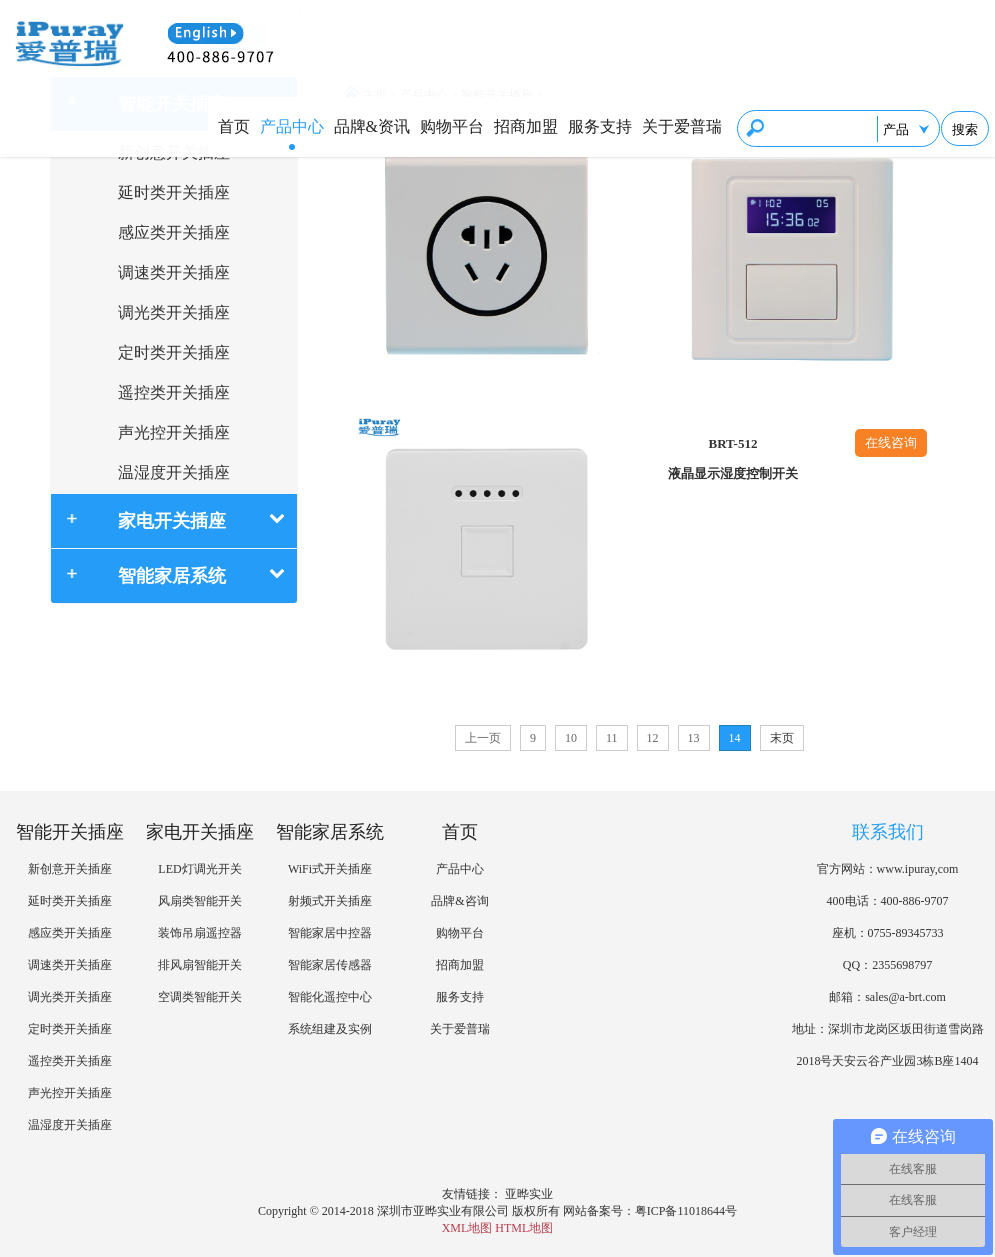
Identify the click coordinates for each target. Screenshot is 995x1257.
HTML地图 (524, 1228)
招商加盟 (526, 126)
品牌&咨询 (459, 901)
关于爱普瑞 (682, 126)
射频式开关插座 (330, 901)
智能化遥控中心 (330, 997)
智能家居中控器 (330, 933)
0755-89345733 (906, 933)
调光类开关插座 (174, 312)
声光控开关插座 (174, 432)
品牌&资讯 (372, 126)
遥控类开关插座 (174, 392)
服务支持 (600, 126)
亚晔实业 (529, 1194)
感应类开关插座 (174, 232)
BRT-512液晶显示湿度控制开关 (733, 458)
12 (653, 738)
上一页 (483, 738)
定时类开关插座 (174, 352)
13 (694, 738)
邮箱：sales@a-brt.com (887, 997)
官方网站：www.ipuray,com (888, 869)
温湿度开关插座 (174, 472)
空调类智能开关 (200, 997)
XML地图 (467, 1228)
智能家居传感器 (330, 965)
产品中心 (292, 126)
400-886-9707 (915, 901)
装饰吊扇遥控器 (200, 933)
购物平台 (452, 126)
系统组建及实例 (330, 1029)
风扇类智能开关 (200, 901)
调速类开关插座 (174, 272)
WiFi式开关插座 (330, 869)
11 (612, 738)
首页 (234, 126)
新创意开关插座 (70, 869)
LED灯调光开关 (199, 869)
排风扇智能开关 (200, 965)
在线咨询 (891, 442)
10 (571, 738)
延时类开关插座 (174, 192)
